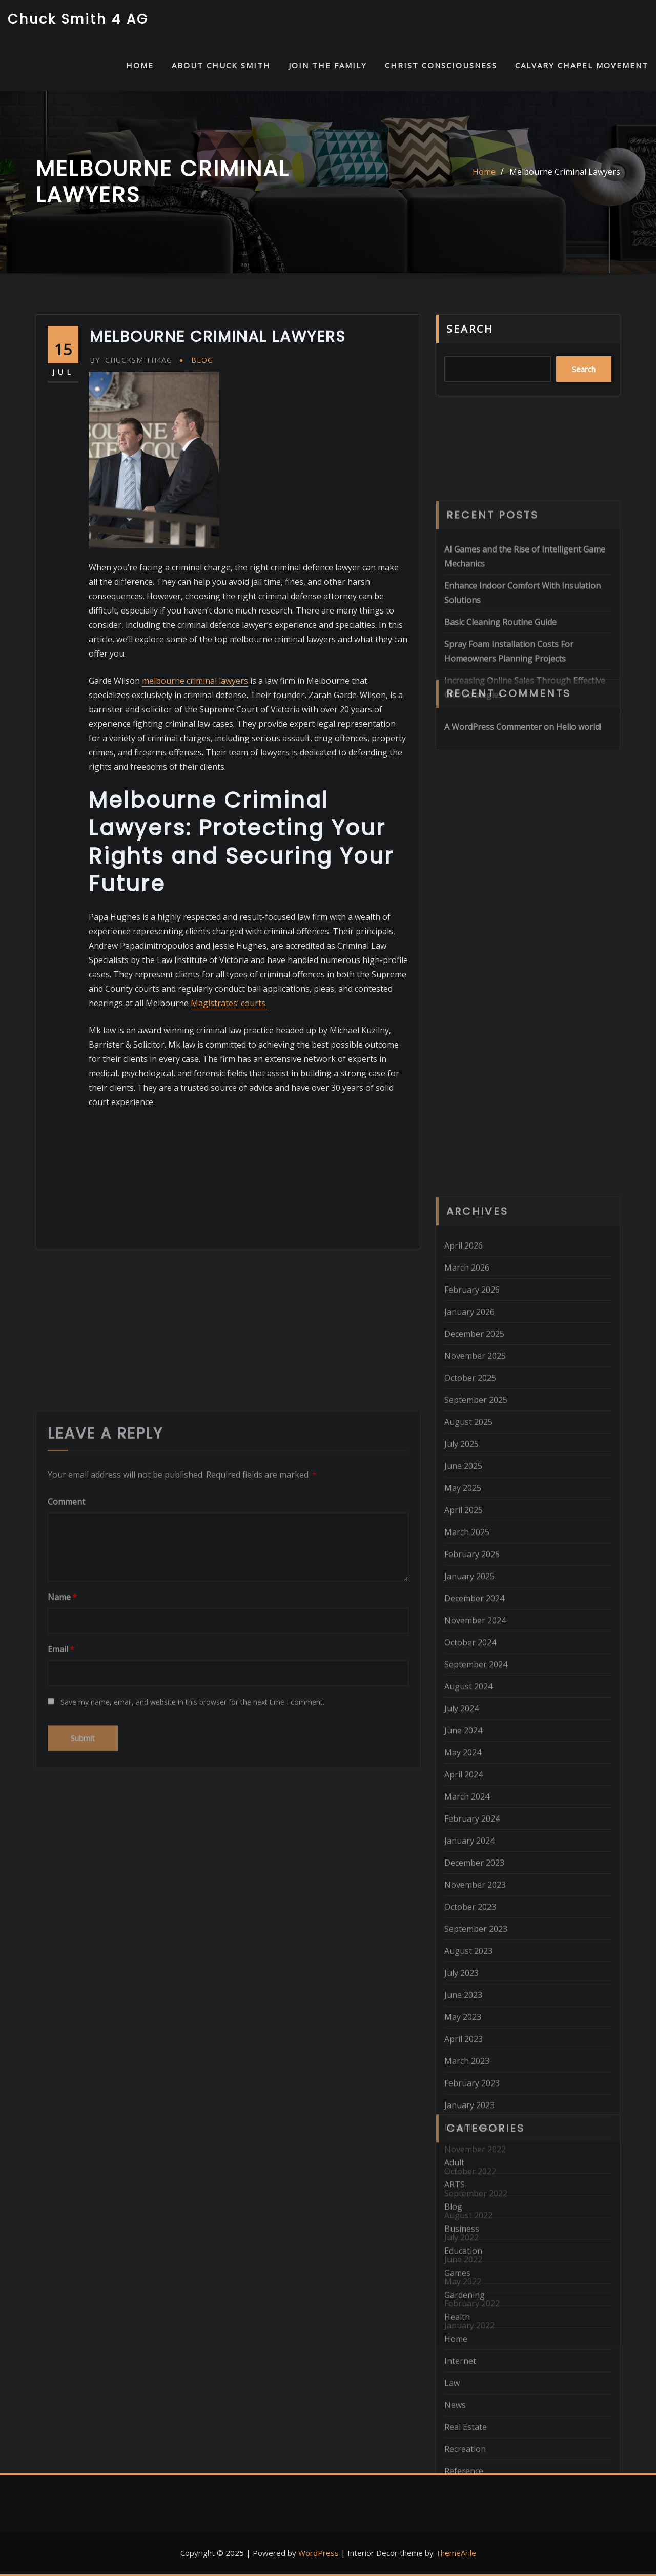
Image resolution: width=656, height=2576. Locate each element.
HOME (140, 65)
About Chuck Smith (221, 65)
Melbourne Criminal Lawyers (564, 171)
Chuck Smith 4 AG (78, 19)
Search (470, 329)
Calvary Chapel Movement (581, 65)
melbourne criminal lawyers (195, 680)
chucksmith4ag (131, 360)
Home (484, 171)
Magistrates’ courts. (229, 1003)
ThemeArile (456, 2553)
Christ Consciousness (441, 65)
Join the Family (328, 65)
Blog (202, 360)
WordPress (318, 2553)
